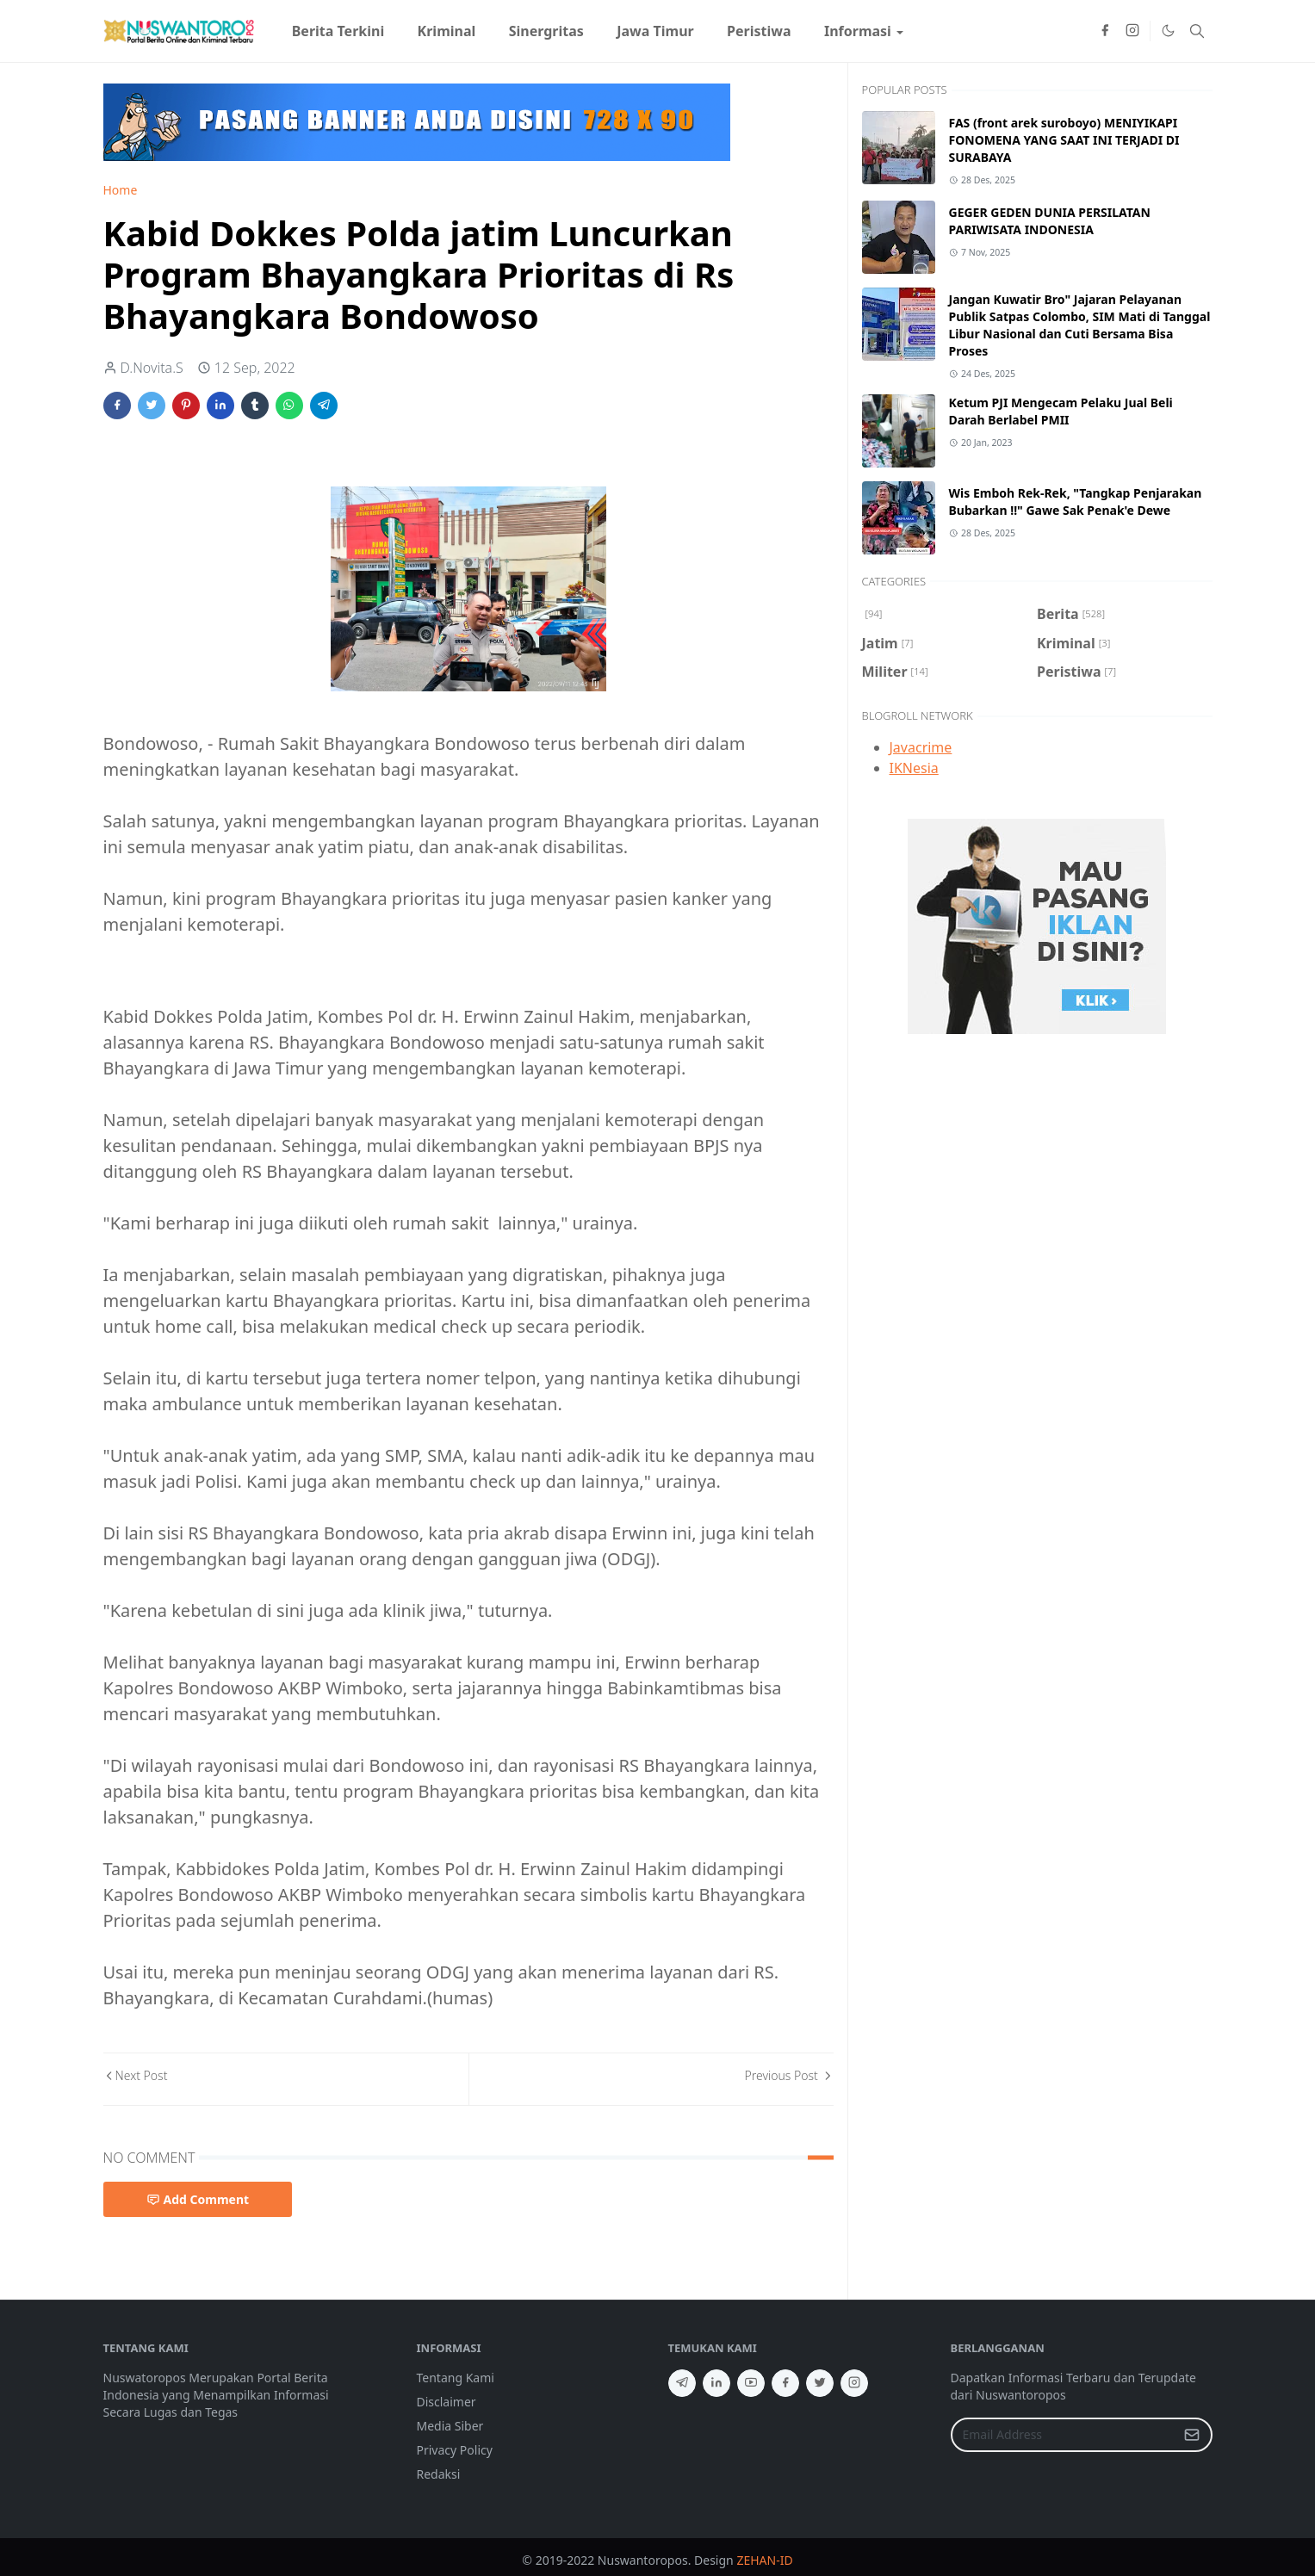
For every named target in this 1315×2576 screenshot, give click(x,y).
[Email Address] (1063, 2434)
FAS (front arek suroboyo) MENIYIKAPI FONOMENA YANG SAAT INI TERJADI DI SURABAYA (1064, 140)
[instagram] (1132, 31)
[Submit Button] (1192, 2434)
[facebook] (1105, 31)
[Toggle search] (1197, 30)
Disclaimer (446, 2401)
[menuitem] (338, 31)
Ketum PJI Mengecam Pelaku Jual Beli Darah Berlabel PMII (1061, 411)
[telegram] (682, 2383)
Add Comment (198, 2199)
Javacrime (921, 747)
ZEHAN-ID (764, 2560)
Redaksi (439, 2474)
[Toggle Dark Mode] (1168, 31)
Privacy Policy (455, 2450)
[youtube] (751, 2383)
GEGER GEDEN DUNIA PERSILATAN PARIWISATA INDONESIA (1050, 221)
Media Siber (450, 2426)
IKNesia (914, 768)
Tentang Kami (455, 2377)
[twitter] (820, 2383)
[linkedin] (716, 2383)
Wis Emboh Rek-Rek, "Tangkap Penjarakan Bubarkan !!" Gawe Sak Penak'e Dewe (1075, 501)
